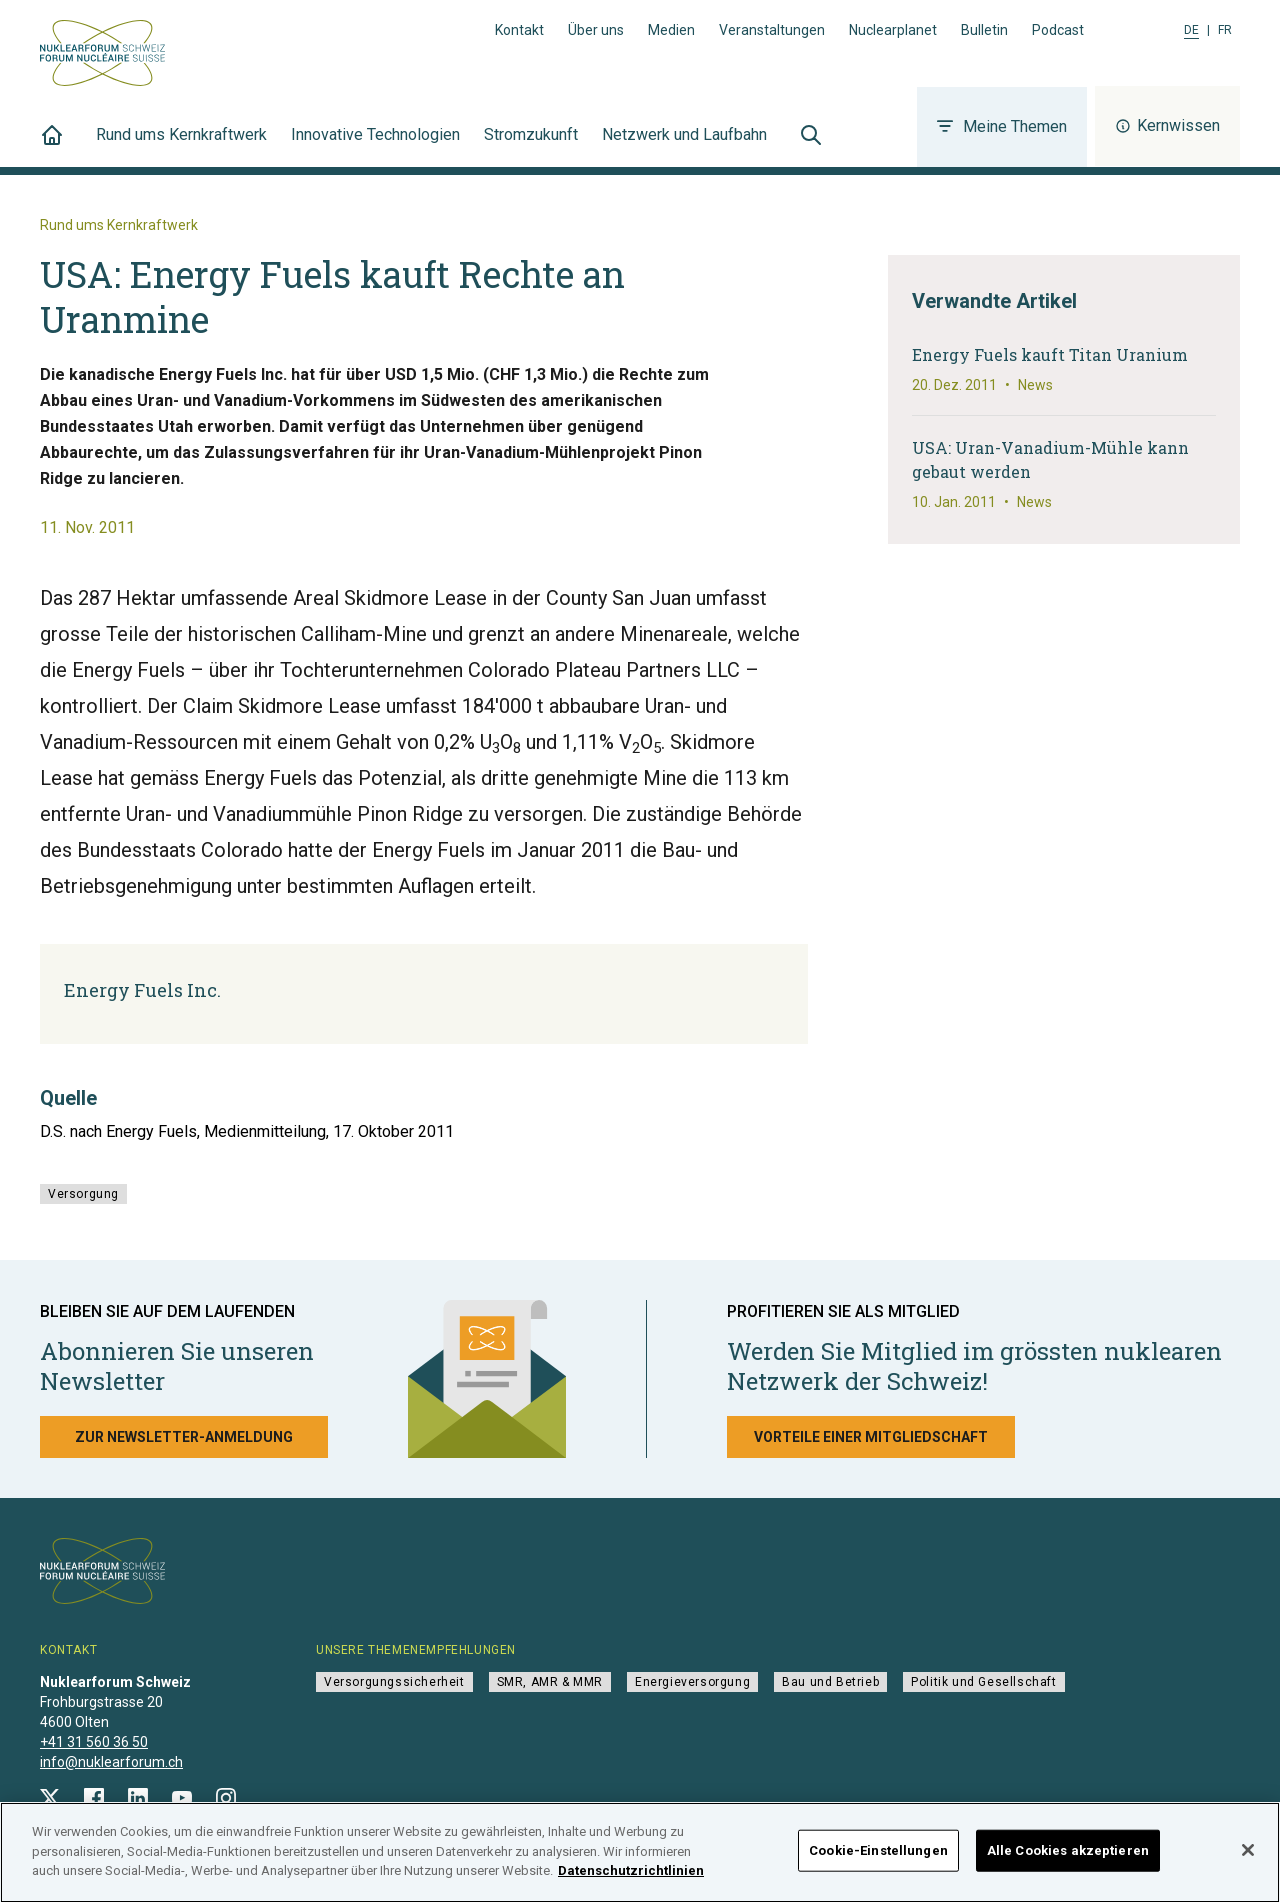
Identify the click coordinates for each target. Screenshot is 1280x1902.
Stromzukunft (531, 146)
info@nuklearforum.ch (111, 1762)
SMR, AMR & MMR (550, 1682)
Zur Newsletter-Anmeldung (184, 1437)
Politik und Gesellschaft (983, 1682)
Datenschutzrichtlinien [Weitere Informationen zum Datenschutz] (631, 1878)
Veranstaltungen (772, 30)
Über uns (596, 30)
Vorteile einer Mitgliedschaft (871, 1437)
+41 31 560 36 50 (94, 1742)
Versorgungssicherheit (394, 1682)
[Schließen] (1248, 1858)
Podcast (1058, 30)
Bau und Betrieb (830, 1682)
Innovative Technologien (375, 146)
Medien (671, 30)
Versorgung (83, 1194)
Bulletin (984, 30)
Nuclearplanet (893, 30)
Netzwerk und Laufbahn (684, 146)
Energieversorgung (692, 1682)
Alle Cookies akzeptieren (1068, 1858)
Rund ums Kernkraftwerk (181, 146)
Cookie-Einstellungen (878, 1858)
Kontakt (519, 30)
